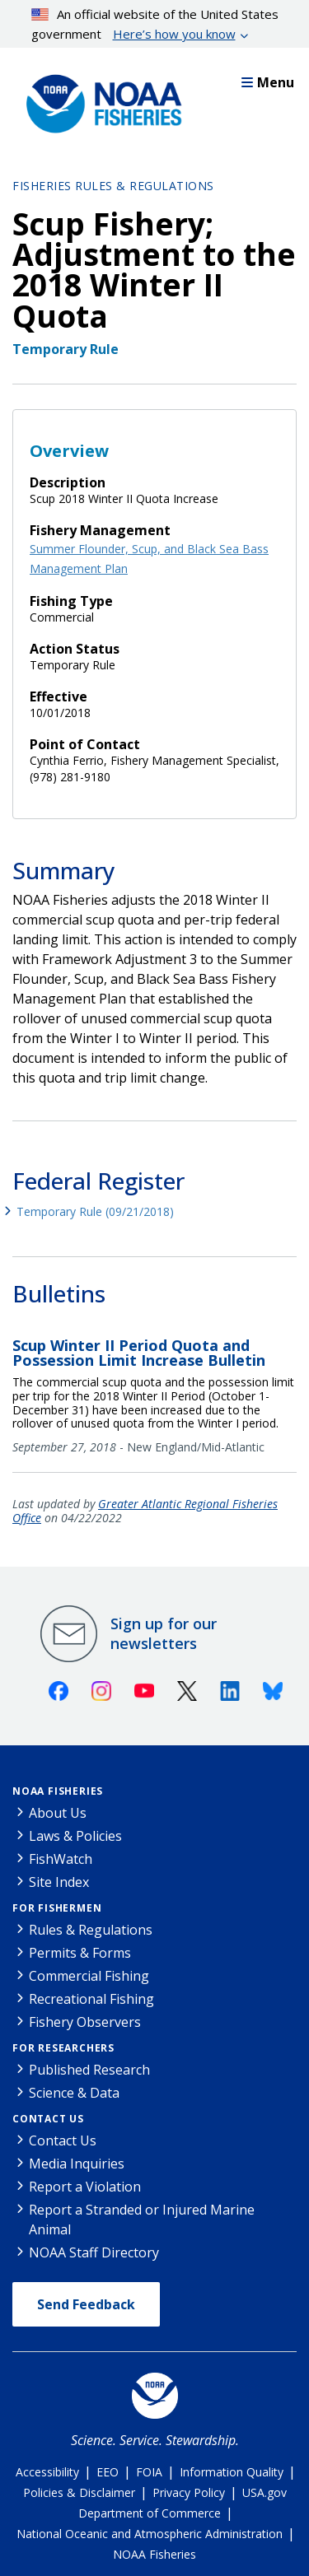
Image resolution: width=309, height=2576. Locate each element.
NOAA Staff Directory (94, 2252)
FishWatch (60, 1859)
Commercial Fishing (89, 1976)
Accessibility (47, 2472)
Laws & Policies (75, 1836)
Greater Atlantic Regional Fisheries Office (145, 1511)
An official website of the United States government (155, 25)
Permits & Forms (80, 1953)
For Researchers (63, 2048)
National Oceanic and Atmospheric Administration (149, 2533)
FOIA (149, 2472)
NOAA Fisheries (57, 1791)
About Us (58, 1813)
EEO (107, 2472)
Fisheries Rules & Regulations (113, 185)
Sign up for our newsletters (163, 1633)
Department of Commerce (149, 2513)
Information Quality (231, 2472)
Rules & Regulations (90, 1930)
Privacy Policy (188, 2492)
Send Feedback (86, 2304)
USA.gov (264, 2492)
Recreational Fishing (91, 1999)
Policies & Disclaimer (79, 2492)
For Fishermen (56, 1908)
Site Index (59, 1882)
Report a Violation (85, 2187)
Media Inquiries (76, 2163)
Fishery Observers (85, 2022)
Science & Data (74, 2093)
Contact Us (48, 2119)
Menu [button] (267, 82)
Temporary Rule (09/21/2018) (95, 1211)
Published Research (89, 2070)
